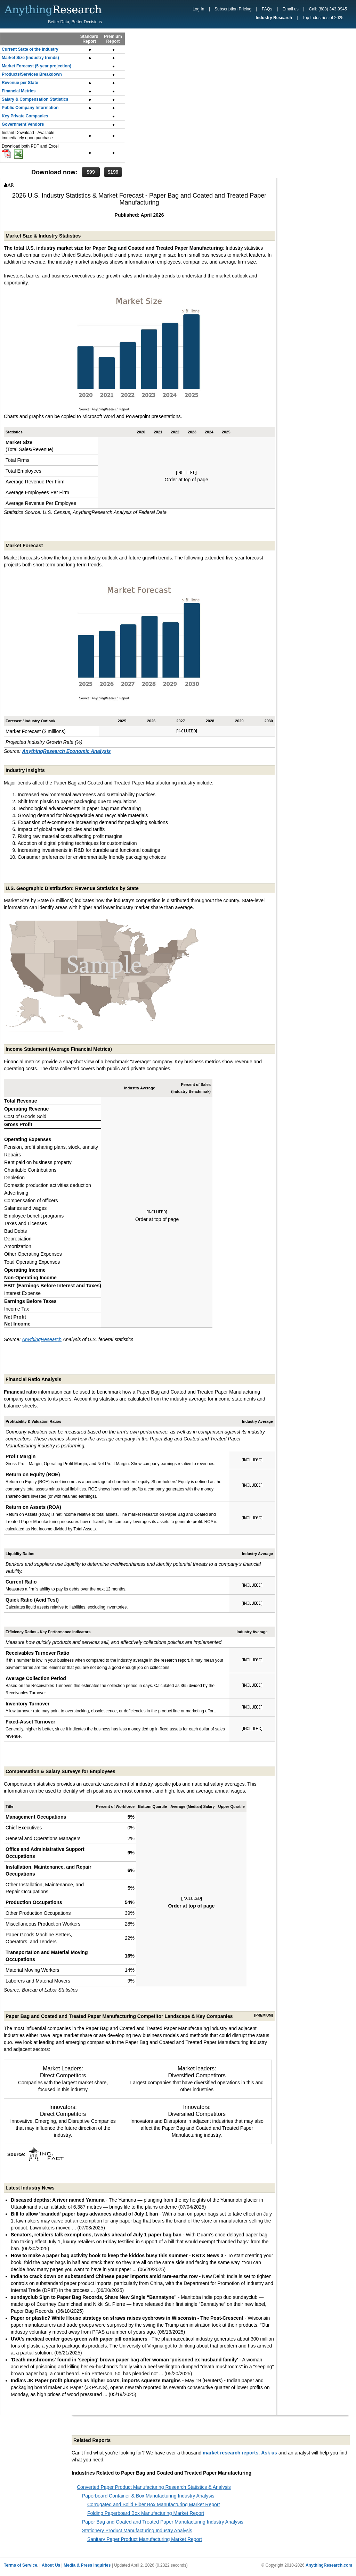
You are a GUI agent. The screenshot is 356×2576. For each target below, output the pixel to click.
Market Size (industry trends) (30, 57)
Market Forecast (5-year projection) (36, 66)
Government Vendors (23, 124)
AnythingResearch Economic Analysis (66, 751)
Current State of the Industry (30, 49)
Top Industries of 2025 (322, 17)
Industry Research (274, 17)
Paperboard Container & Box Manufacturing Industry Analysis (148, 2496)
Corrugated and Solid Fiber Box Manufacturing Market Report (153, 2504)
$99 (91, 172)
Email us (291, 9)
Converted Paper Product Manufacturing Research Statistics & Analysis (154, 2487)
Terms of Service (20, 2565)
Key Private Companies (25, 116)
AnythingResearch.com (329, 2565)
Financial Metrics (18, 91)
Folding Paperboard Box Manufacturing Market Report (145, 2513)
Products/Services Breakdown (32, 74)
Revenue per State (20, 82)
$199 (112, 172)
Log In (198, 9)
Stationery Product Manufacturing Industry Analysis (137, 2530)
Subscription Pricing (233, 9)
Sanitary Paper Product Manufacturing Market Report (144, 2539)
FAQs (267, 9)
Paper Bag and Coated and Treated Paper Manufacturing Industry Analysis (162, 2522)
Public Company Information (30, 107)
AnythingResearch (42, 1339)
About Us (51, 2565)
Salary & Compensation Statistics (35, 99)
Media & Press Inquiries (87, 2565)
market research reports (230, 2452)
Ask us (269, 2452)
